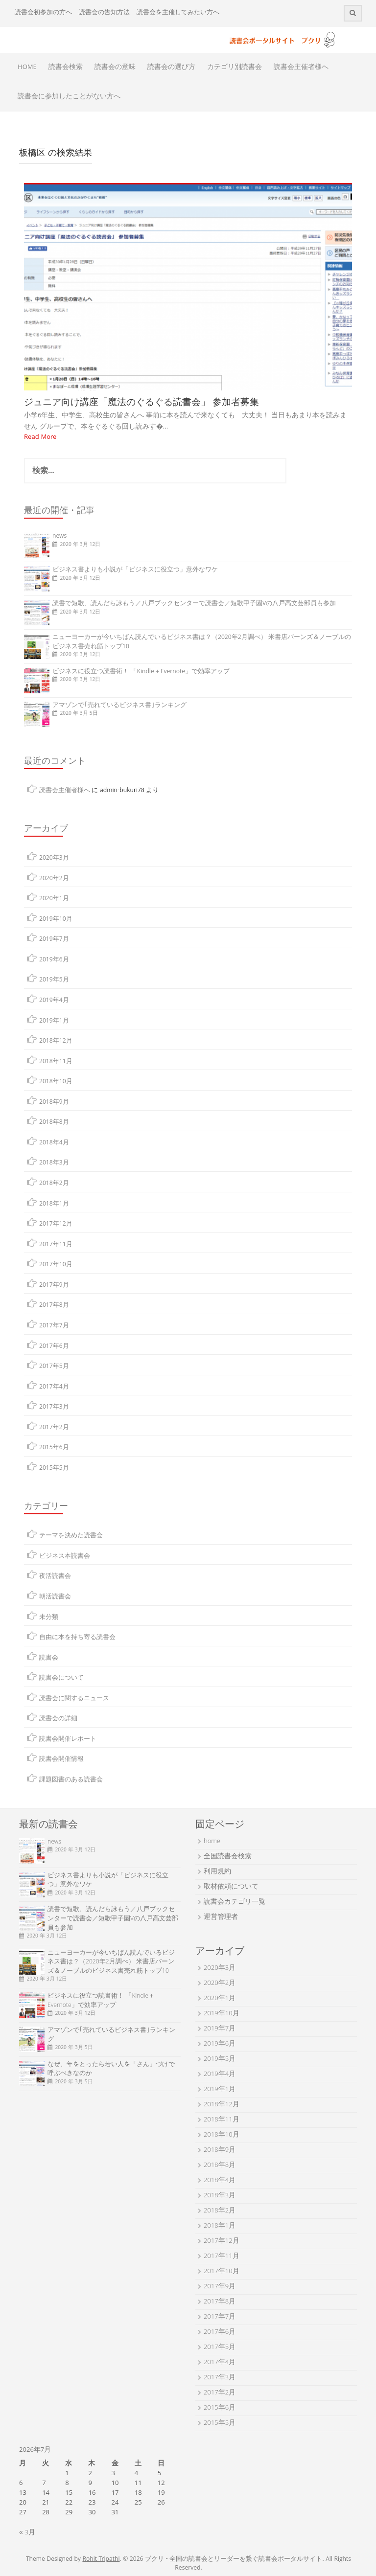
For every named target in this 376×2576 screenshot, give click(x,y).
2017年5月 (54, 1367)
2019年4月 (54, 1001)
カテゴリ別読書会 (234, 67)
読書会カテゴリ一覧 (234, 1902)
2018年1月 (54, 1204)
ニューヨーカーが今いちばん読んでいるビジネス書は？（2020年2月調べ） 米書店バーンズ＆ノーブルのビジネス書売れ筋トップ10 (201, 642)
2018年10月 (55, 1082)
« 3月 (27, 2533)
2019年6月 (54, 960)
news (59, 536)
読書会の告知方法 (104, 13)
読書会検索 (65, 67)
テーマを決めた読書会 (71, 1536)
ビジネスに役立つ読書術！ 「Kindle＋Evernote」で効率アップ (141, 672)
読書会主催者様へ (301, 67)
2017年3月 (54, 1407)
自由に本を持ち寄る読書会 (77, 1638)
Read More (40, 437)
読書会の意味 (115, 67)
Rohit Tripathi (100, 2559)
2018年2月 (54, 1184)
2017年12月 (55, 1224)
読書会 (48, 1658)
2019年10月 (55, 919)
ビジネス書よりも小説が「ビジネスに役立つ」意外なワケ (135, 570)
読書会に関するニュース (74, 1699)
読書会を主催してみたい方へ (178, 13)
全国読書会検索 (228, 1856)
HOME (27, 67)
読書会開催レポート (67, 1739)
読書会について (61, 1678)
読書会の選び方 (171, 67)
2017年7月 (54, 1326)
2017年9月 (54, 1285)
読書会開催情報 (61, 1760)
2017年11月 (55, 1245)
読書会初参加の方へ (43, 13)
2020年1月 (54, 899)
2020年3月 (54, 858)
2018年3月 (54, 1163)
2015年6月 (54, 1448)
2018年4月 (54, 1143)
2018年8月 (54, 1122)
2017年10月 (55, 1265)
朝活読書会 (55, 1597)
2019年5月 (54, 980)
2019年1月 (54, 1021)
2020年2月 (54, 879)
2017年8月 (54, 1305)
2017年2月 (54, 1428)
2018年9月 (54, 1102)
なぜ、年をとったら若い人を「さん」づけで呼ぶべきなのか (111, 2069)
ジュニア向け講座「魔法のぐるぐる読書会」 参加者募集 (141, 402)
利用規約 (217, 1872)
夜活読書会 (55, 1577)
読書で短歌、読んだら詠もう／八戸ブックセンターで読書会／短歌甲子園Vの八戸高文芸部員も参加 (194, 604)
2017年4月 (54, 1387)
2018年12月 (55, 1041)
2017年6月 (54, 1347)
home (212, 1841)
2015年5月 (54, 1468)
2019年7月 (54, 940)
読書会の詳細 (58, 1719)
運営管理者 (221, 1917)
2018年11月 (55, 1062)
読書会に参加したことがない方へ (69, 96)
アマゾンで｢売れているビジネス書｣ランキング (119, 706)
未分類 (48, 1618)
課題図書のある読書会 (71, 1780)
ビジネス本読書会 (64, 1556)
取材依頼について (231, 1887)
